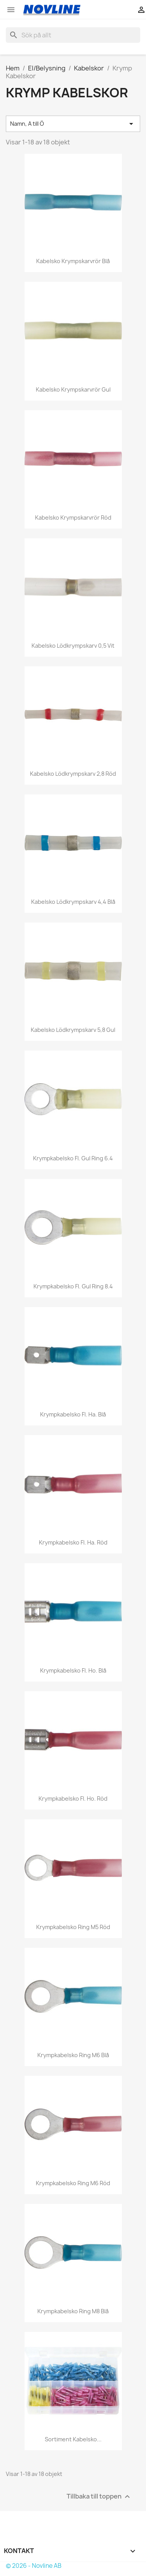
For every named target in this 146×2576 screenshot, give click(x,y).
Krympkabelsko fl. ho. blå (73, 1670)
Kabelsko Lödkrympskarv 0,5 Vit (73, 645)
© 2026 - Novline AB (34, 2566)
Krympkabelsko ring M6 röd (73, 2183)
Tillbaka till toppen (99, 2497)
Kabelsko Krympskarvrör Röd (73, 517)
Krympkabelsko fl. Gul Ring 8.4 (73, 1286)
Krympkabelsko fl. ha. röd (73, 1542)
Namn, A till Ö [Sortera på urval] (73, 123)
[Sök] (73, 35)
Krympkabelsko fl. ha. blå (73, 1414)
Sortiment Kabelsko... (73, 2439)
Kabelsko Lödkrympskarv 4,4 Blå (73, 901)
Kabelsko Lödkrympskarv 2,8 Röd (73, 773)
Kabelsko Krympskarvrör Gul (73, 389)
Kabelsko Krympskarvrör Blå (73, 261)
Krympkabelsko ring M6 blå (73, 2055)
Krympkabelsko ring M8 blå (73, 2311)
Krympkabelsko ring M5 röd (73, 1927)
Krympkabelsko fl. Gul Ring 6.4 (73, 1158)
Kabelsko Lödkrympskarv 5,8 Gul (73, 1029)
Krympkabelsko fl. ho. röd (73, 1798)
